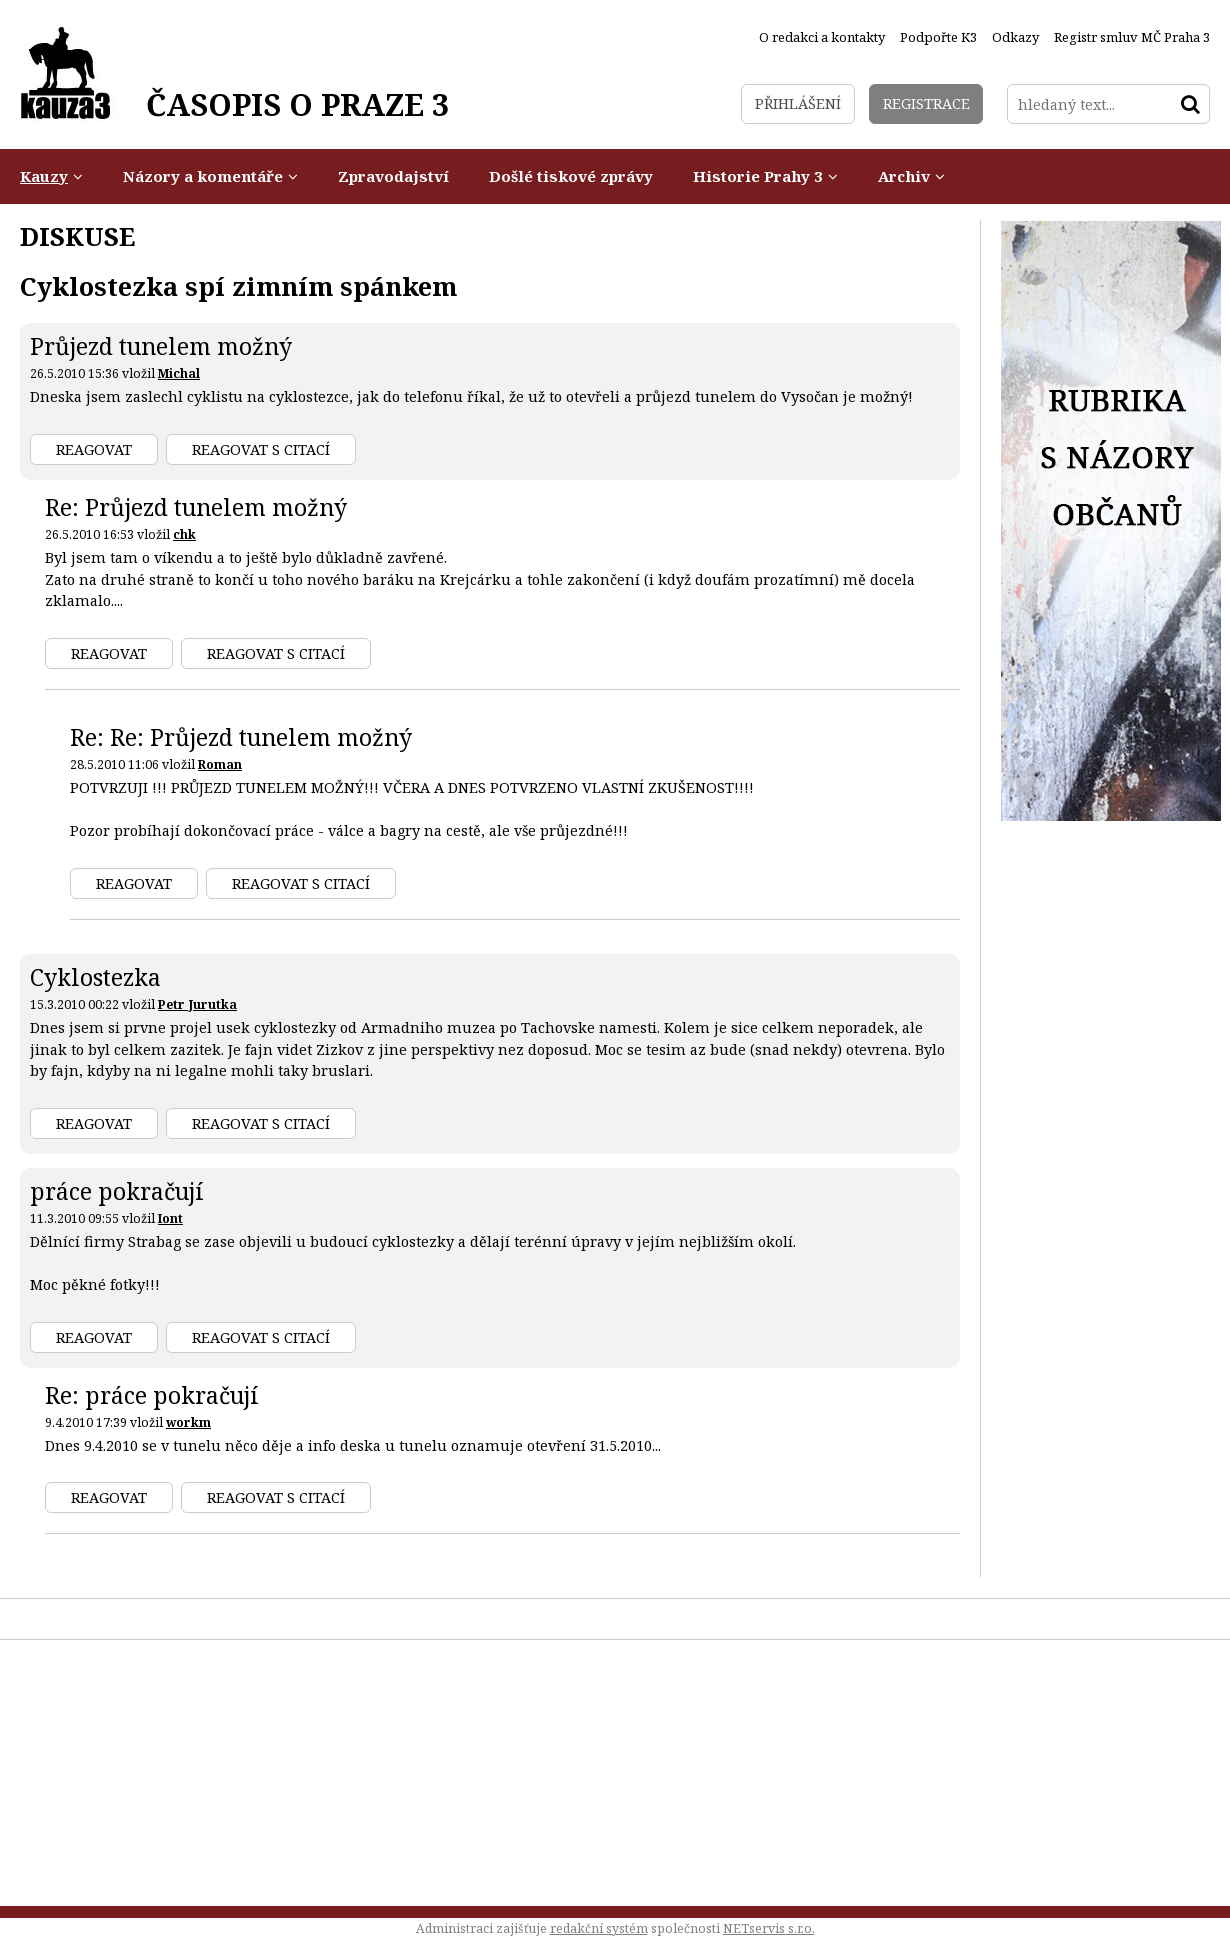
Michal (179, 373)
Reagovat (94, 449)
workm (188, 1422)
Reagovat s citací (261, 449)
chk (184, 534)
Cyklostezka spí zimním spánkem (238, 286)
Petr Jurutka (197, 1004)
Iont (170, 1218)
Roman (220, 764)
